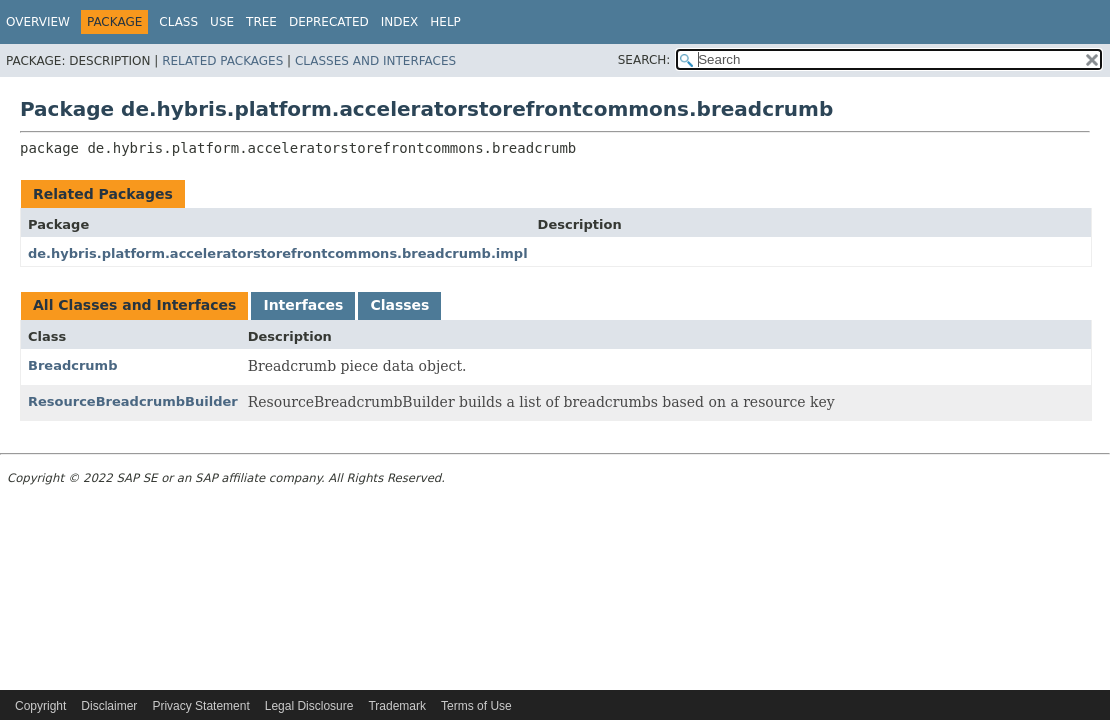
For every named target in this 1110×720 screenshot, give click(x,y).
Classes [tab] (399, 305)
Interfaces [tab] (303, 305)
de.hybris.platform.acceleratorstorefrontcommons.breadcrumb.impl (278, 253)
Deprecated (329, 22)
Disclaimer (109, 706)
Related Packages (222, 61)
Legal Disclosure (309, 706)
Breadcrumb (72, 365)
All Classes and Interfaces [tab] (134, 305)
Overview (38, 22)
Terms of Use (476, 706)
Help (445, 22)
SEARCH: (644, 60)
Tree (261, 22)
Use (222, 22)
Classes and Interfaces (375, 61)
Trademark (397, 706)
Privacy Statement (200, 706)
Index (400, 22)
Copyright (40, 706)
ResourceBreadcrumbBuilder (133, 401)
